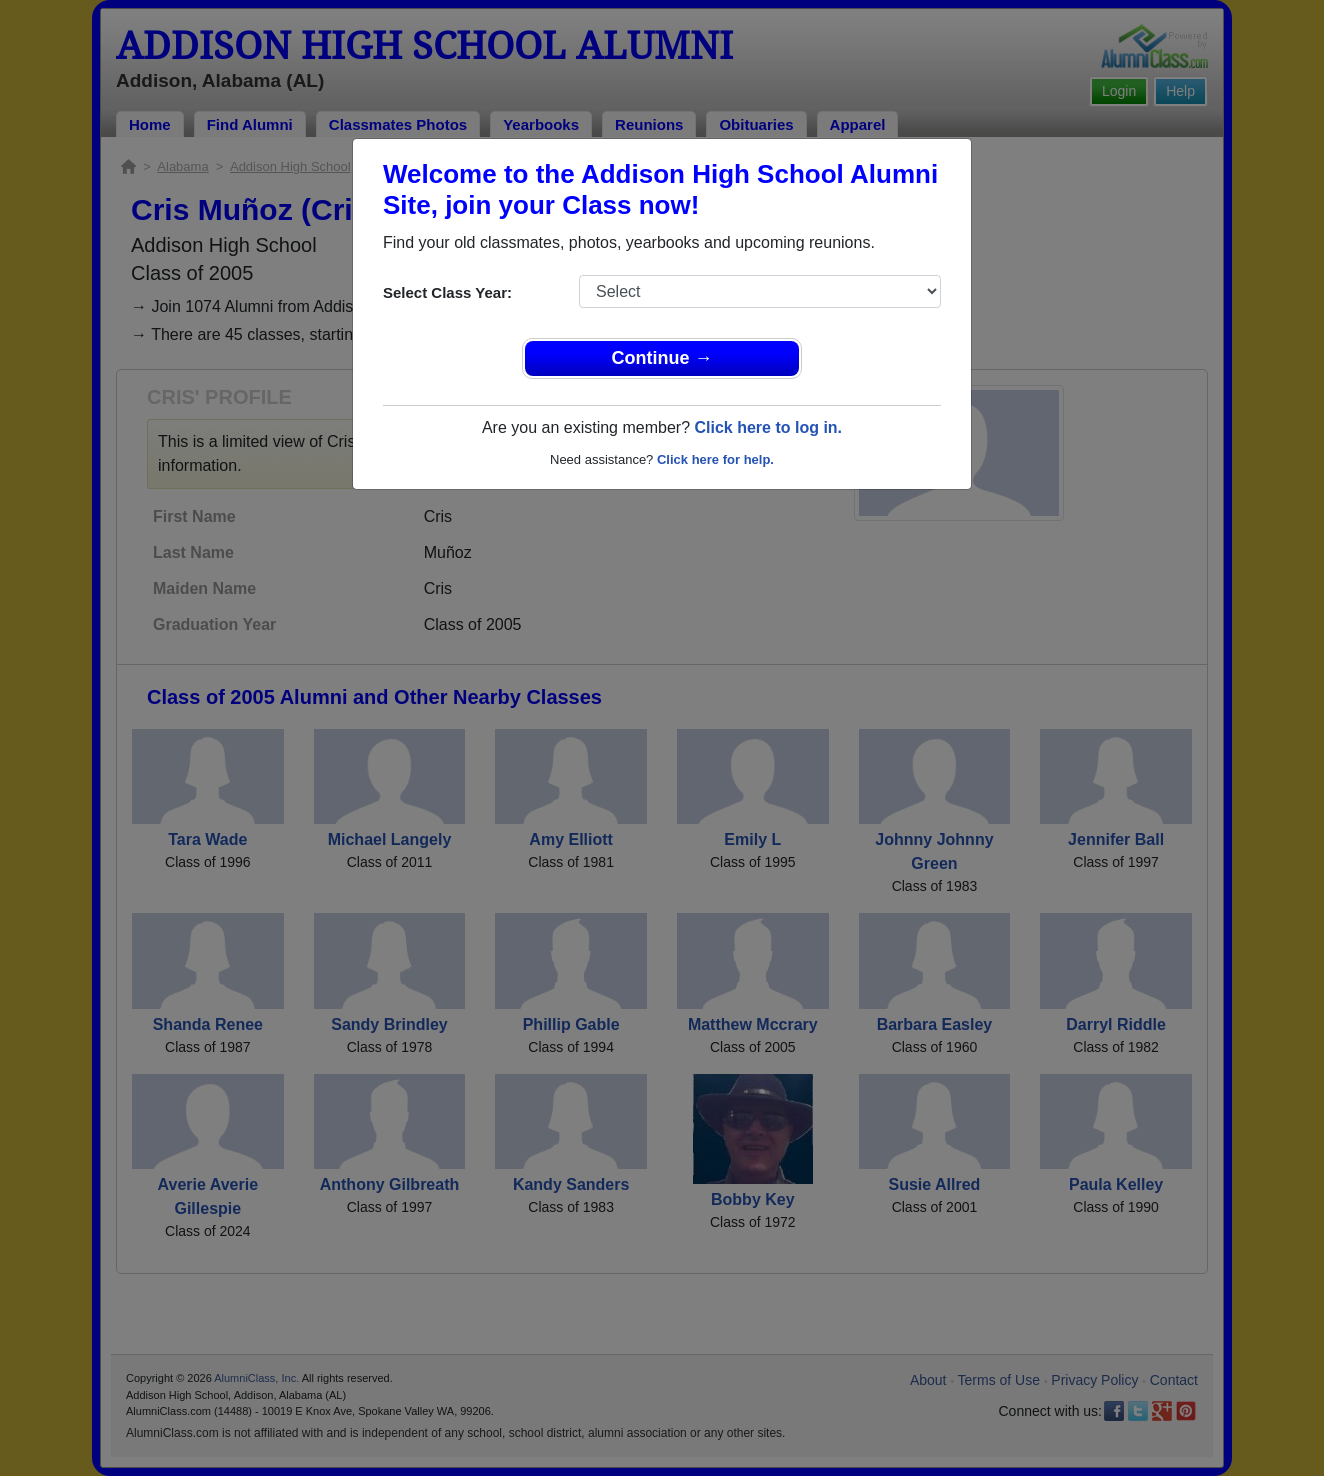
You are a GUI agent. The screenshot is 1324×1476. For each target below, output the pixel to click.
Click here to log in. (768, 427)
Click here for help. (715, 459)
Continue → (662, 358)
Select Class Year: (447, 292)
